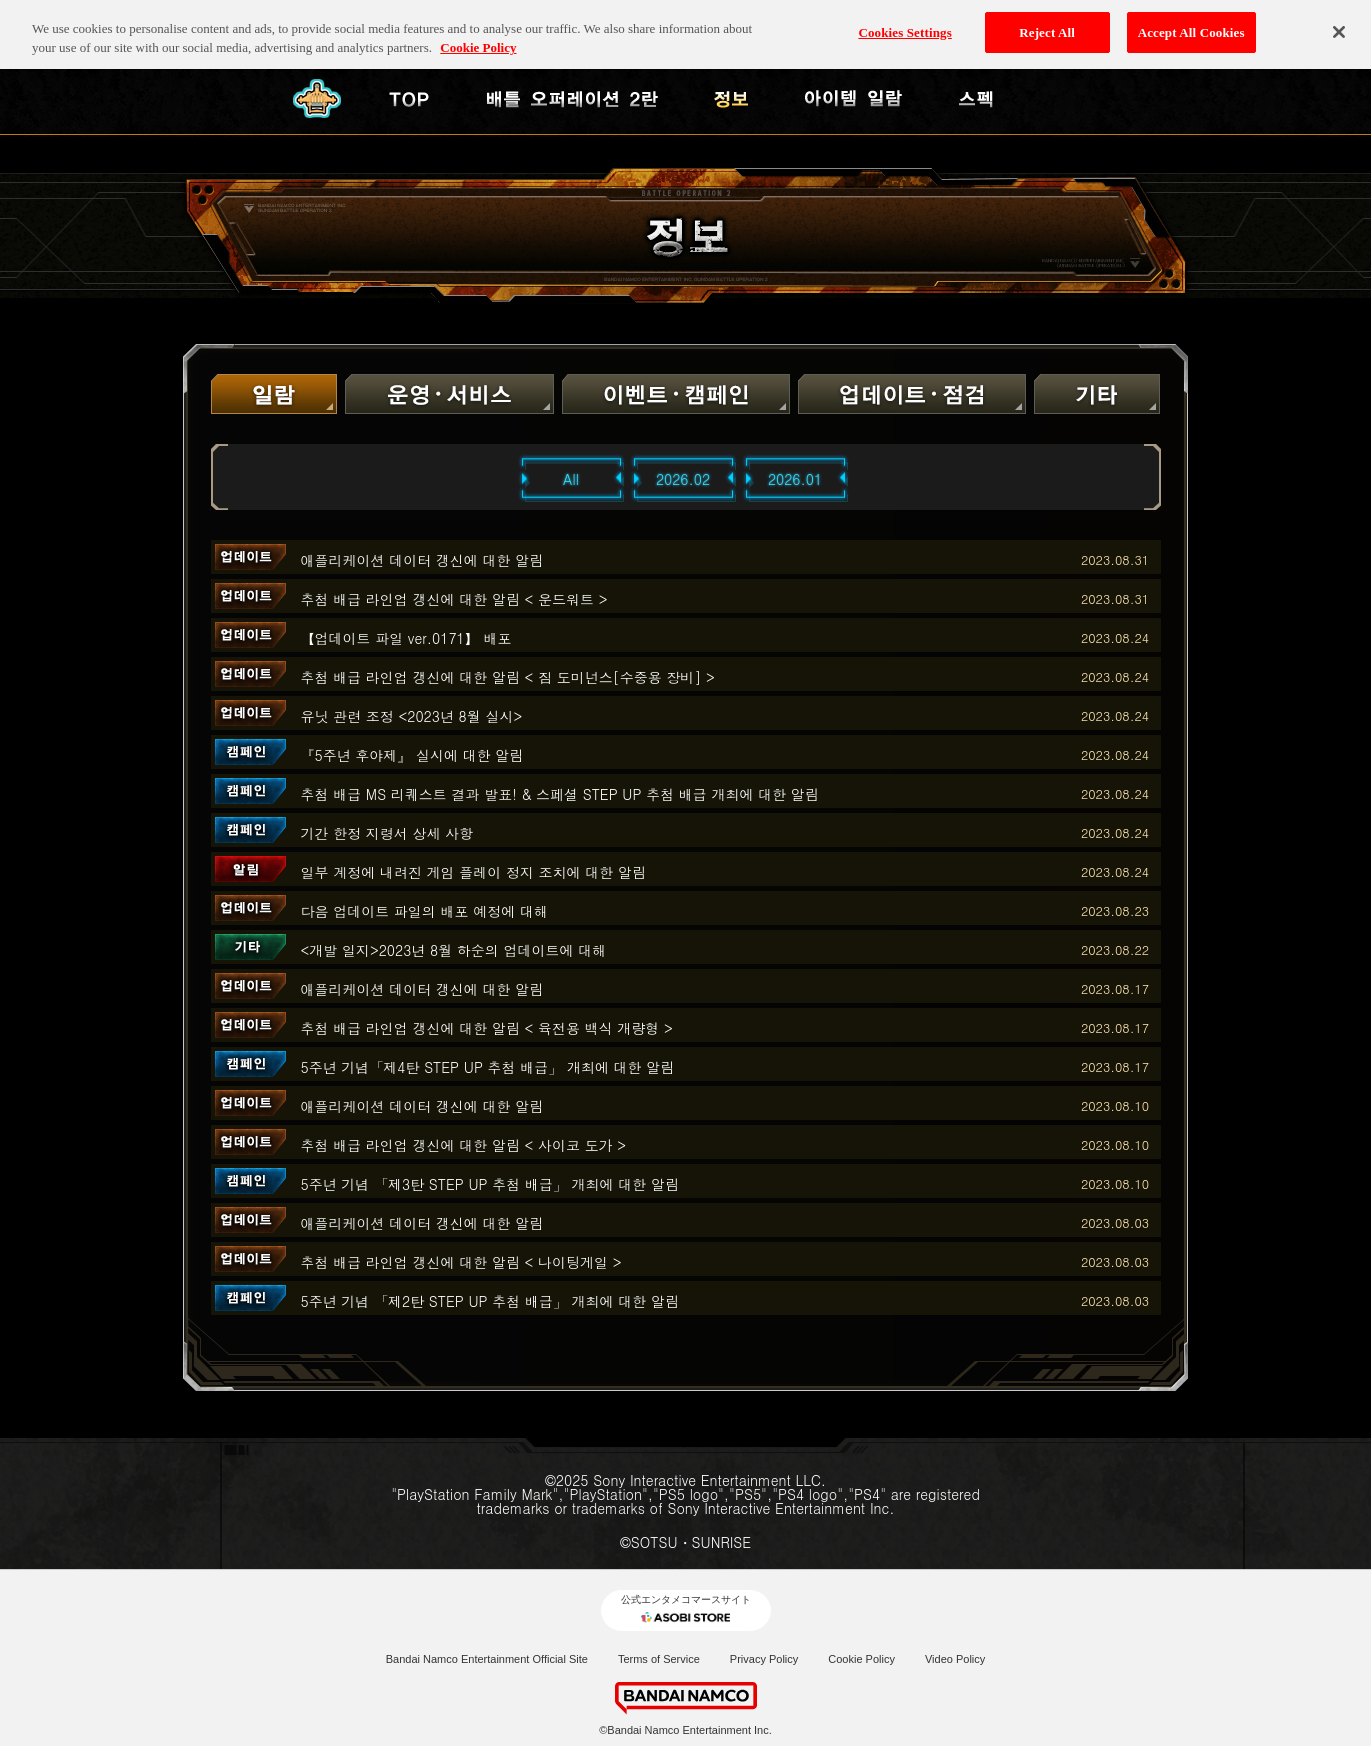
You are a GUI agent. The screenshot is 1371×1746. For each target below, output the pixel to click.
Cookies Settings (904, 21)
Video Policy (955, 1659)
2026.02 (683, 479)
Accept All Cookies (1191, 21)
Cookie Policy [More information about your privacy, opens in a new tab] (478, 37)
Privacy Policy (764, 1659)
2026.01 (795, 479)
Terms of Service (659, 1659)
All (571, 479)
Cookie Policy (861, 1659)
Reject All (1047, 21)
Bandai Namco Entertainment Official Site (487, 1659)
